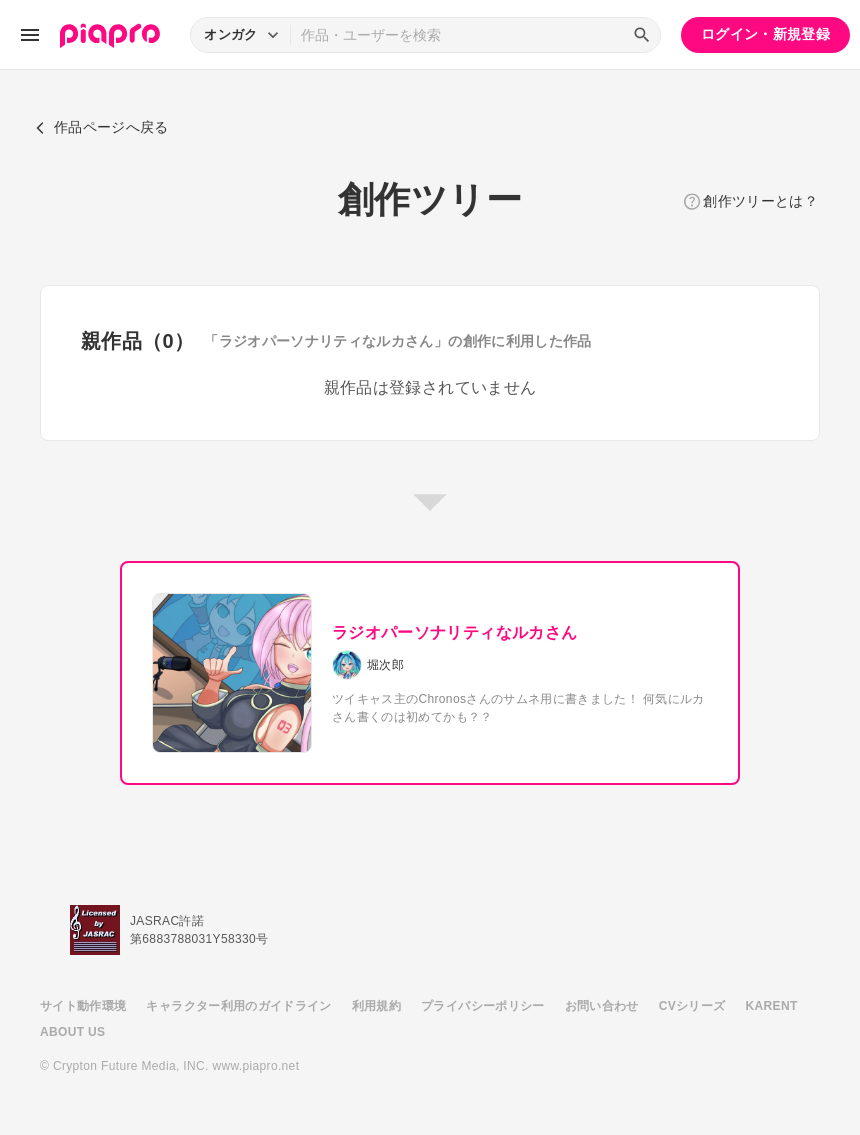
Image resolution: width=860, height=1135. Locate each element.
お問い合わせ (602, 1006)
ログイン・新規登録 (765, 34)
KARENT (772, 1006)
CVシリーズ (692, 1006)
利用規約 (376, 1006)
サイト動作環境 (83, 1006)
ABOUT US (72, 1032)
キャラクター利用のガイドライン (238, 1006)
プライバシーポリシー (483, 1006)
